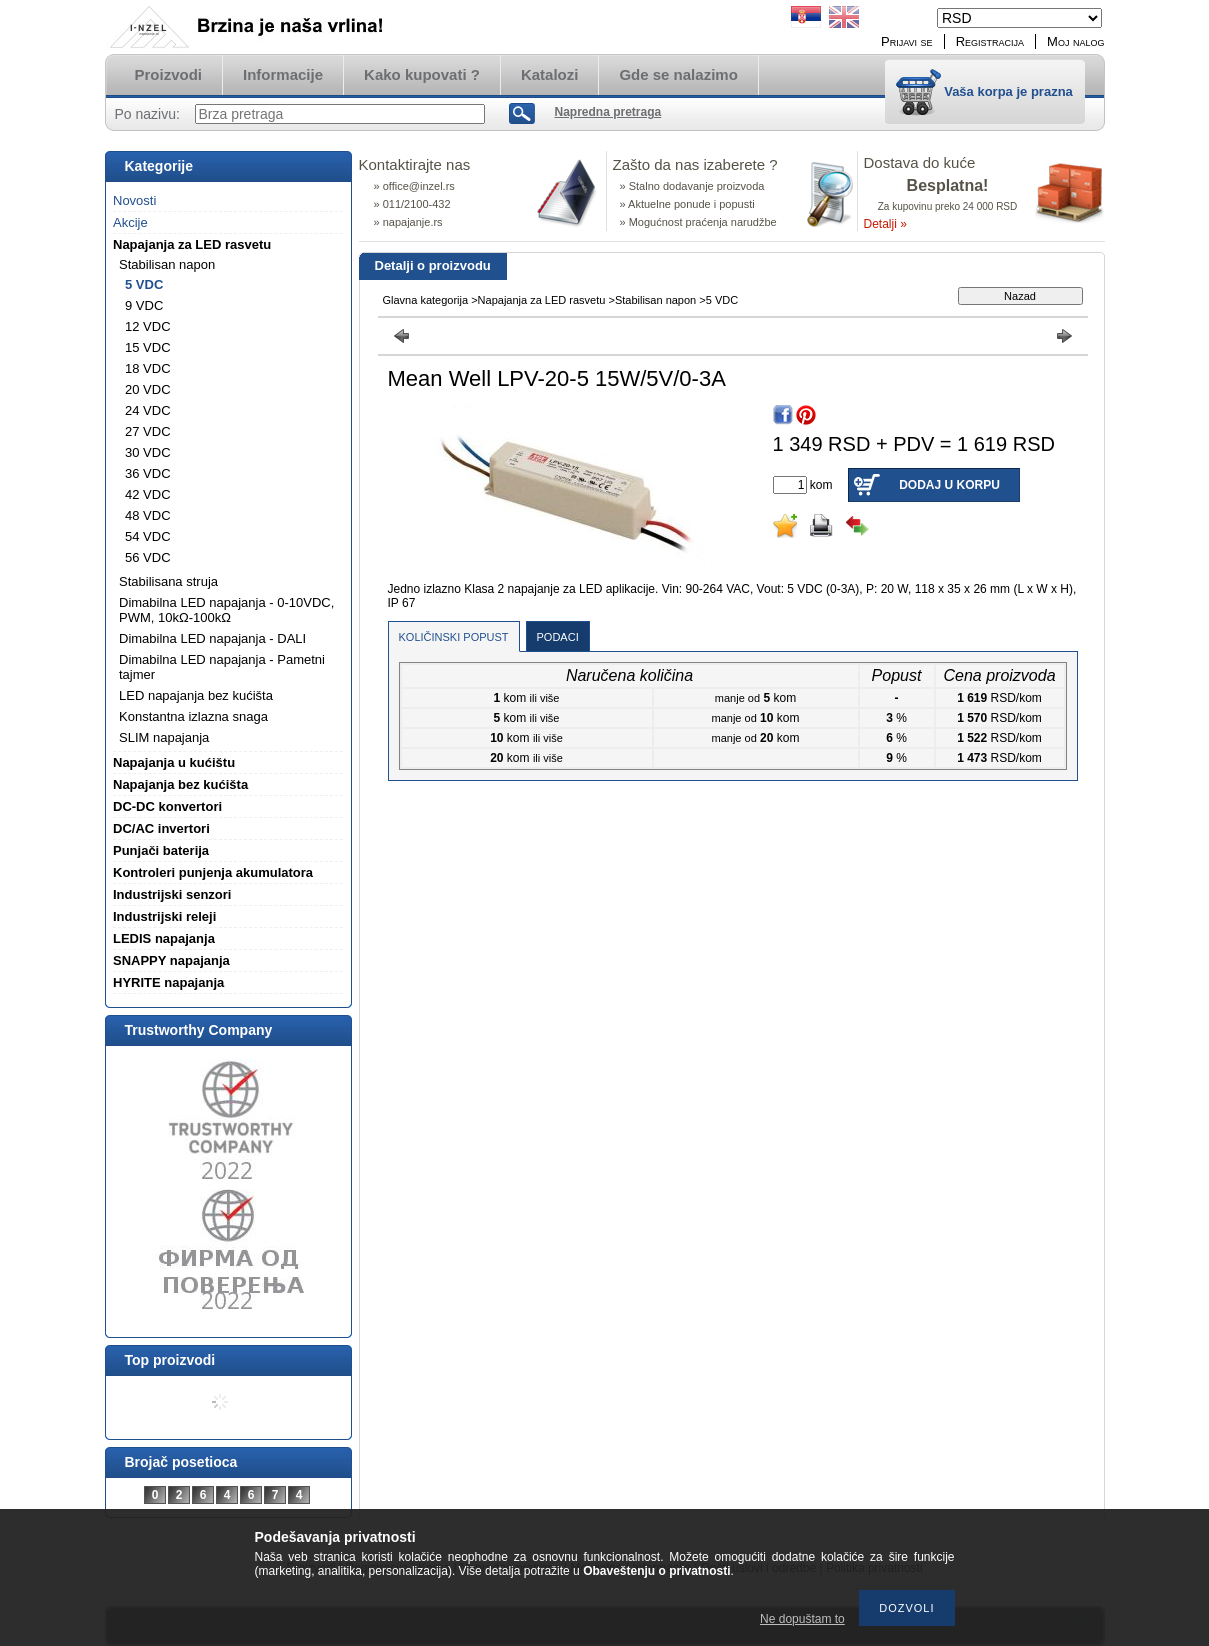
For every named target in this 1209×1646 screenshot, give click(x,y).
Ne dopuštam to (802, 1619)
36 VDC (148, 473)
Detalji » (885, 224)
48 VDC (148, 515)
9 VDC (144, 305)
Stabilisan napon (655, 300)
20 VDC (148, 389)
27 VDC (148, 431)
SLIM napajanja (164, 737)
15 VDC (148, 347)
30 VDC (148, 452)
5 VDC (144, 284)
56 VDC (148, 557)
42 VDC (148, 494)
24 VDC (148, 410)
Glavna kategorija (426, 300)
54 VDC (148, 536)
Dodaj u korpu (949, 485)
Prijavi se (907, 41)
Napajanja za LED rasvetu (542, 300)
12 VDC (148, 326)
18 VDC (148, 368)
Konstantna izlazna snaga (193, 716)
